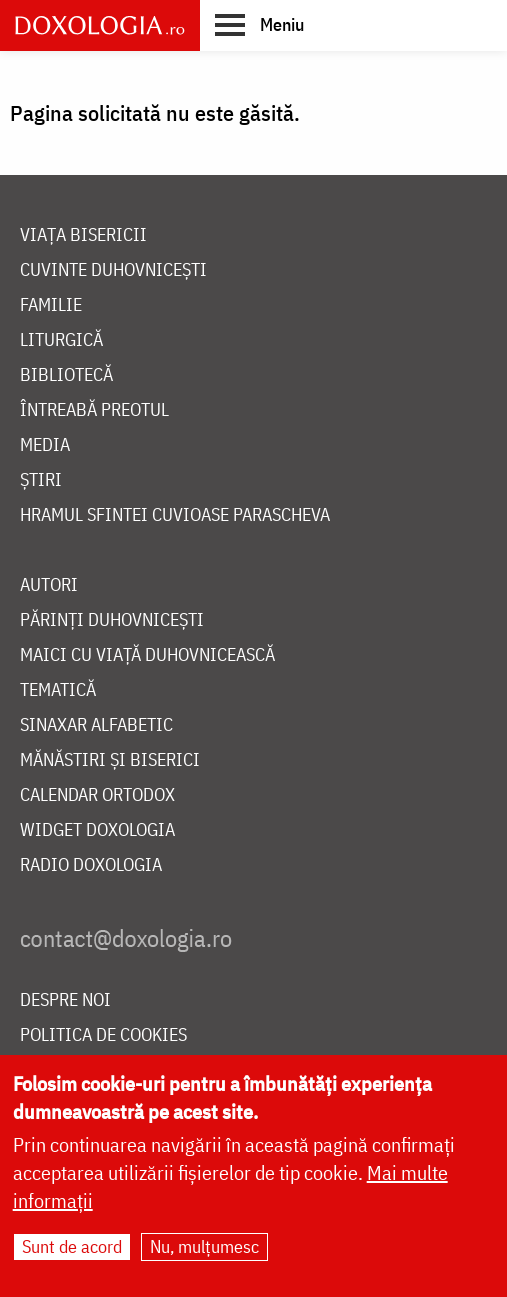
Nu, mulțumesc (204, 1253)
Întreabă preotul (94, 410)
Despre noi (65, 1000)
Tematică (58, 690)
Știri (41, 480)
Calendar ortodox (97, 795)
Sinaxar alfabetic (96, 725)
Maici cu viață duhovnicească (147, 655)
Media (45, 445)
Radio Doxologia (91, 865)
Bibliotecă (66, 375)
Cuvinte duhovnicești (113, 270)
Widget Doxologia (97, 830)
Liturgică (61, 340)
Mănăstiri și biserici (110, 760)
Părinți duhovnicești (112, 620)
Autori (49, 585)
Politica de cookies (103, 1035)
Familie (51, 305)
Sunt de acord (72, 1253)
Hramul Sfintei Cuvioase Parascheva (175, 515)
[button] (259, 24)
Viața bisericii (83, 235)
